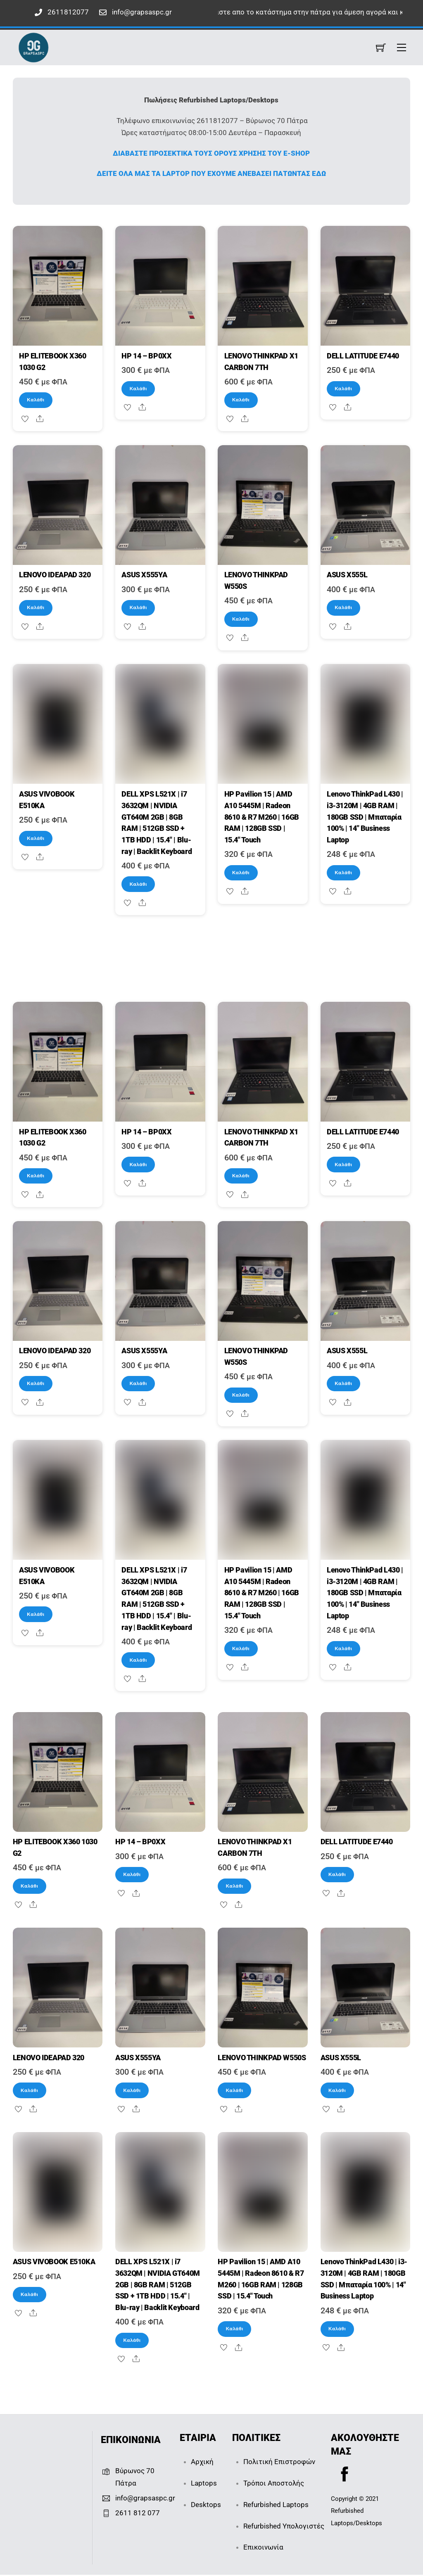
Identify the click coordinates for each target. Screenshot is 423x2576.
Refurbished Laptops (276, 2505)
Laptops (204, 2484)
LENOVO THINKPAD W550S (262, 2058)
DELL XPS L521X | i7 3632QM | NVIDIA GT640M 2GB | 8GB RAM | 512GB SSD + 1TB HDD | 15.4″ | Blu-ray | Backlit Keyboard (157, 2285)
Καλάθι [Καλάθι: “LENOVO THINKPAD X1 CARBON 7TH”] (241, 399)
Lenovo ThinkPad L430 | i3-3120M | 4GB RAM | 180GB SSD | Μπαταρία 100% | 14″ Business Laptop (365, 817)
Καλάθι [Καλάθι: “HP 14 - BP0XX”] (138, 388)
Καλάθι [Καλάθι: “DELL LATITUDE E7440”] (343, 388)
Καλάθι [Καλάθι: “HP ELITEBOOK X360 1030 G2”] (35, 399)
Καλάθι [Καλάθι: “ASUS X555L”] (343, 607)
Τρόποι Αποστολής (273, 2484)
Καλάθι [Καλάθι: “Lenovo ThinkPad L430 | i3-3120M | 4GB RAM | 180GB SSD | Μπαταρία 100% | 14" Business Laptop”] (343, 872)
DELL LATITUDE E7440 (363, 356)
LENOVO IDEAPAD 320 (54, 574)
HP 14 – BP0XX (146, 356)
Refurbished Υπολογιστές (283, 2527)
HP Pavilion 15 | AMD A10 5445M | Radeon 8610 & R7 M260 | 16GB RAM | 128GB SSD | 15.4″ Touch (261, 817)
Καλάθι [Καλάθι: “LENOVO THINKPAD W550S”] (241, 619)
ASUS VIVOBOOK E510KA (54, 2263)
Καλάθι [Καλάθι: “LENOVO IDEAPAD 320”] (35, 607)
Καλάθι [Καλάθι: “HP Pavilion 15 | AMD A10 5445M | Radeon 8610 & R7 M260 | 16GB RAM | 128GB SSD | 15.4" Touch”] (241, 872)
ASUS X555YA (144, 574)
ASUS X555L (347, 574)
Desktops (206, 2505)
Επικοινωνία (263, 2548)
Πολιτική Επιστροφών (279, 2463)
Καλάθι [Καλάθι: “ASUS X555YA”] (138, 607)
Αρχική (202, 2463)
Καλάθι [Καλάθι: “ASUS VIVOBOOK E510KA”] (35, 838)
